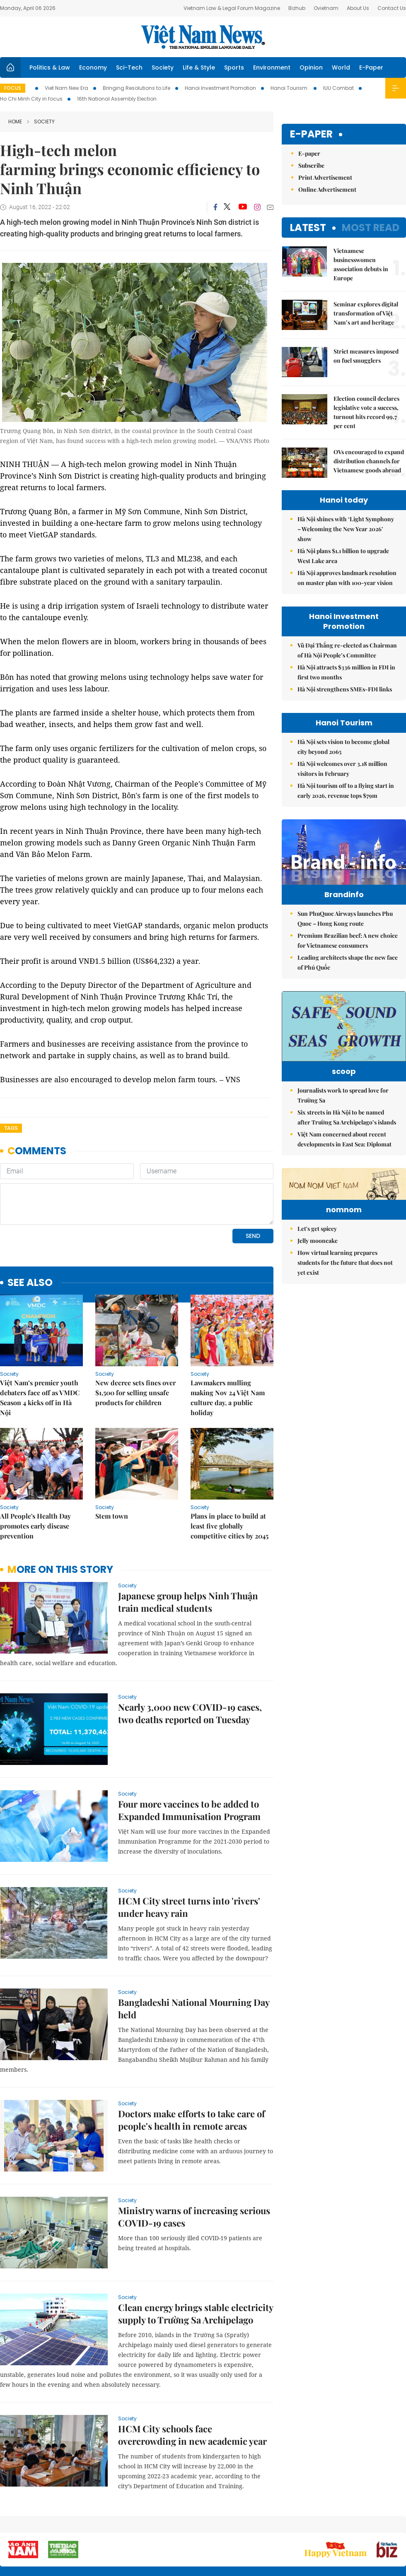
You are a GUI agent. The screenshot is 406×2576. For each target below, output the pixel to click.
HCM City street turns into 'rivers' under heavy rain (189, 1907)
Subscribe (311, 165)
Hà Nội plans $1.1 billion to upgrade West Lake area (343, 556)
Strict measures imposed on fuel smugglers (366, 355)
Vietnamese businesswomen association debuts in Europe (361, 264)
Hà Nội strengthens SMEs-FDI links (344, 689)
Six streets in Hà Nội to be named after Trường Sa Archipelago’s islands (346, 1147)
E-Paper (371, 67)
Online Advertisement (327, 189)
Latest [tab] (308, 227)
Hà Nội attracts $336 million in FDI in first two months (346, 672)
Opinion (311, 67)
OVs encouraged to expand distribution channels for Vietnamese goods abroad (369, 461)
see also (30, 1283)
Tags (11, 1128)
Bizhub (296, 8)
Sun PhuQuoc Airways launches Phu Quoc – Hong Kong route (345, 936)
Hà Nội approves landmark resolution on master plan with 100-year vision (346, 578)
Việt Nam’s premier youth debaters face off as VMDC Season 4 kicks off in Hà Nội (40, 1397)
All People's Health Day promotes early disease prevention (35, 1526)
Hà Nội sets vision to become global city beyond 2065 (343, 747)
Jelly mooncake (317, 1321)
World (341, 67)
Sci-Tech (129, 67)
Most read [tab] (370, 227)
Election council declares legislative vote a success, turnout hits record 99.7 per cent (366, 412)
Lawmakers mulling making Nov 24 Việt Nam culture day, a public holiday (228, 1397)
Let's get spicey (317, 1309)
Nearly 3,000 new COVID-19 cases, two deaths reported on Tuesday (190, 1713)
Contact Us (391, 8)
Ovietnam (326, 8)
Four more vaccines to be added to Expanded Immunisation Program (189, 1810)
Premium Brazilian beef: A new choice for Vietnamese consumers (347, 958)
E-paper (311, 134)
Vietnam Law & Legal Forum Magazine (232, 8)
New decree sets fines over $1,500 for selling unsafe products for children (135, 1392)
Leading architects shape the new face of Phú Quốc (347, 980)
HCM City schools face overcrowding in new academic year (192, 2434)
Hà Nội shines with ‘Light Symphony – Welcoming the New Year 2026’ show (345, 529)
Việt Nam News (203, 37)
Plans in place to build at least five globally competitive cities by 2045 (229, 1526)
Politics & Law (49, 67)
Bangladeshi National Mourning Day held (193, 2008)
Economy (93, 67)
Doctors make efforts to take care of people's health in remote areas (191, 2119)
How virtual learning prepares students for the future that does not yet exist (345, 1343)
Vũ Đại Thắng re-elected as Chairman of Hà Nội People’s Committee (347, 650)
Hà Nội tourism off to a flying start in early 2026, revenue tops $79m (345, 790)
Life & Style (199, 67)
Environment (271, 67)
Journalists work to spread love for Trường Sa (343, 1125)
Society (163, 67)
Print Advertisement (325, 177)
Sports (234, 67)
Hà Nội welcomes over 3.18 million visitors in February (342, 769)
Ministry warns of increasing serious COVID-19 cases (194, 2216)
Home (15, 121)
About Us (358, 8)
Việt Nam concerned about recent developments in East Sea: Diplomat (344, 1169)
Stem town (111, 1516)
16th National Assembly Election (117, 98)
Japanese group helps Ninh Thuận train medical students (188, 1601)
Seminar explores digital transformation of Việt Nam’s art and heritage (366, 313)
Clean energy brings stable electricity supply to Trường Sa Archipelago (195, 2313)
